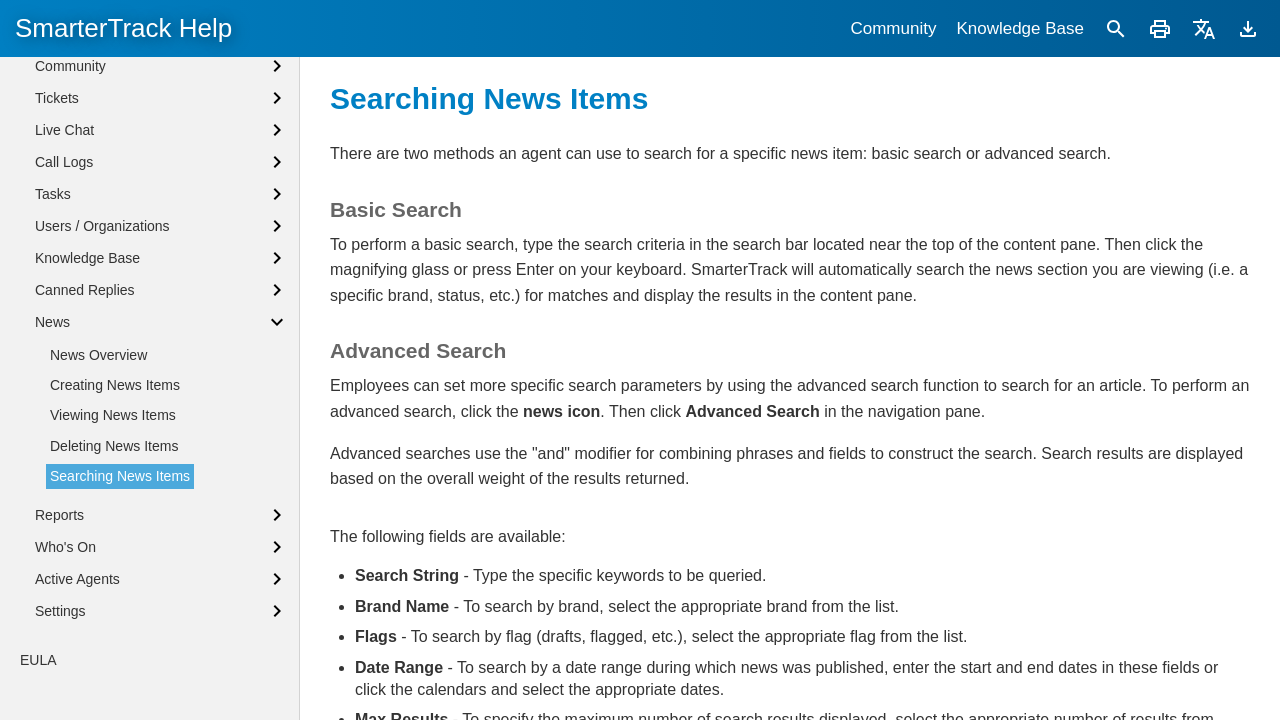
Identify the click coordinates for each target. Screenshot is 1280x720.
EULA (38, 660)
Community (893, 28)
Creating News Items (115, 385)
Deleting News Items (114, 446)
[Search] (1116, 28)
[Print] (1160, 28)
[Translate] (1204, 28)
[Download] (1248, 28)
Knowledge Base (1020, 28)
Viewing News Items (113, 415)
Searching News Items (120, 476)
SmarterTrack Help (123, 28)
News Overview (98, 355)
